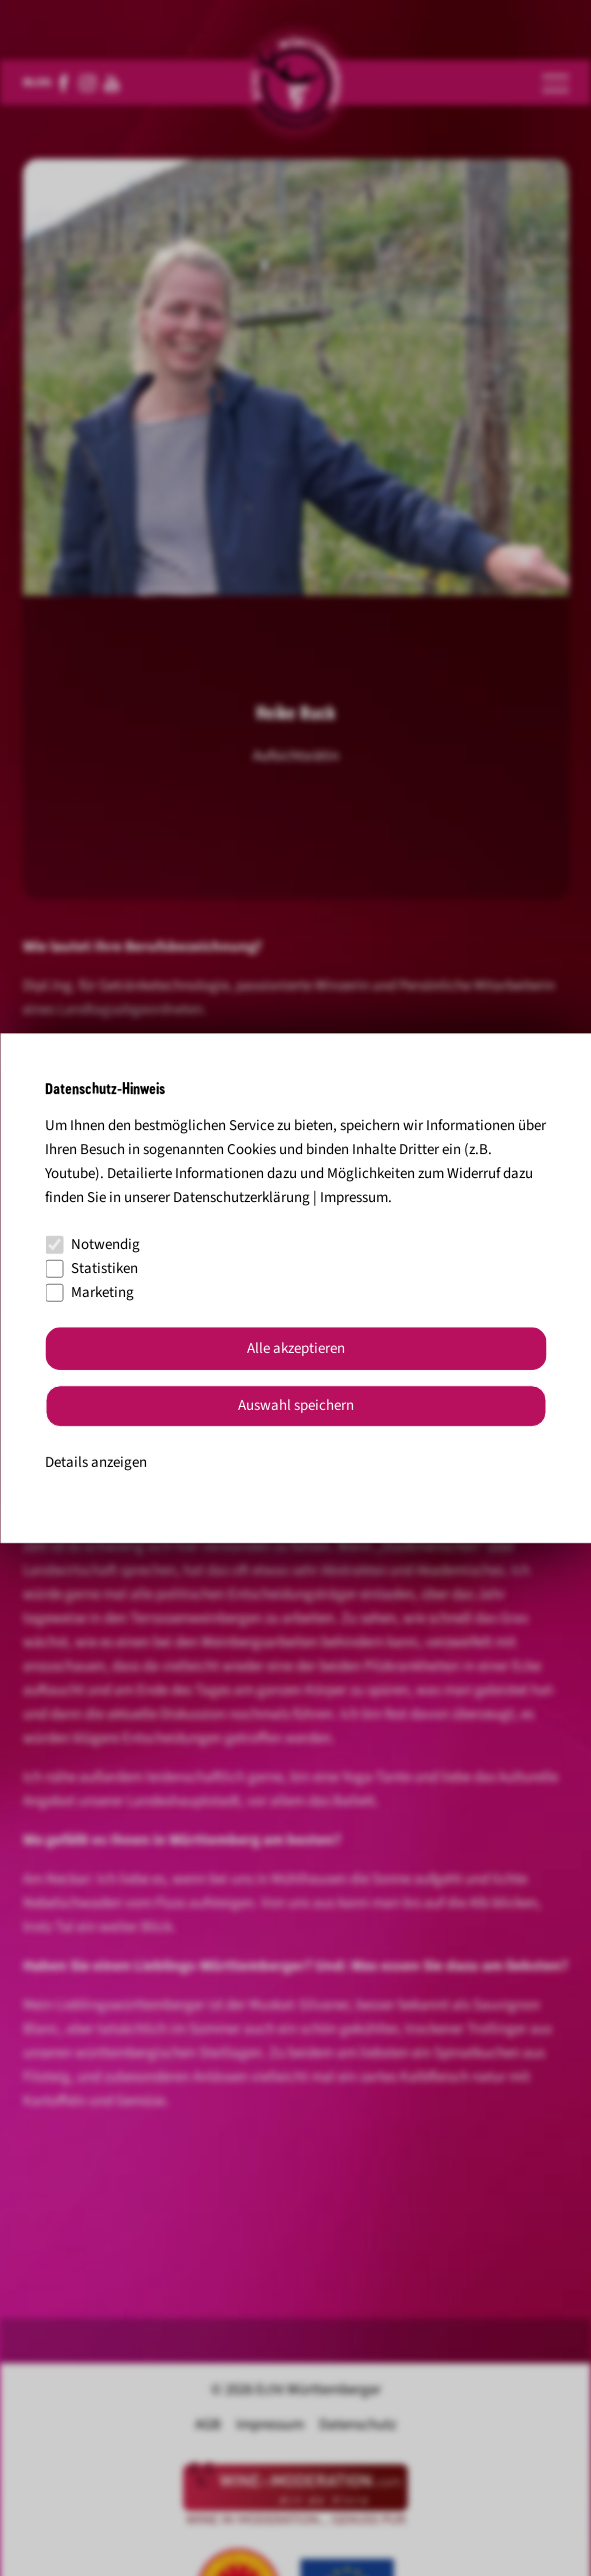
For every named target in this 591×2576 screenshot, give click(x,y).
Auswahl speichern (296, 1406)
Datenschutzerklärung (241, 1197)
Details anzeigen (96, 1462)
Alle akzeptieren (296, 1348)
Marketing (89, 1292)
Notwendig (92, 1244)
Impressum (354, 1197)
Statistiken (91, 1268)
